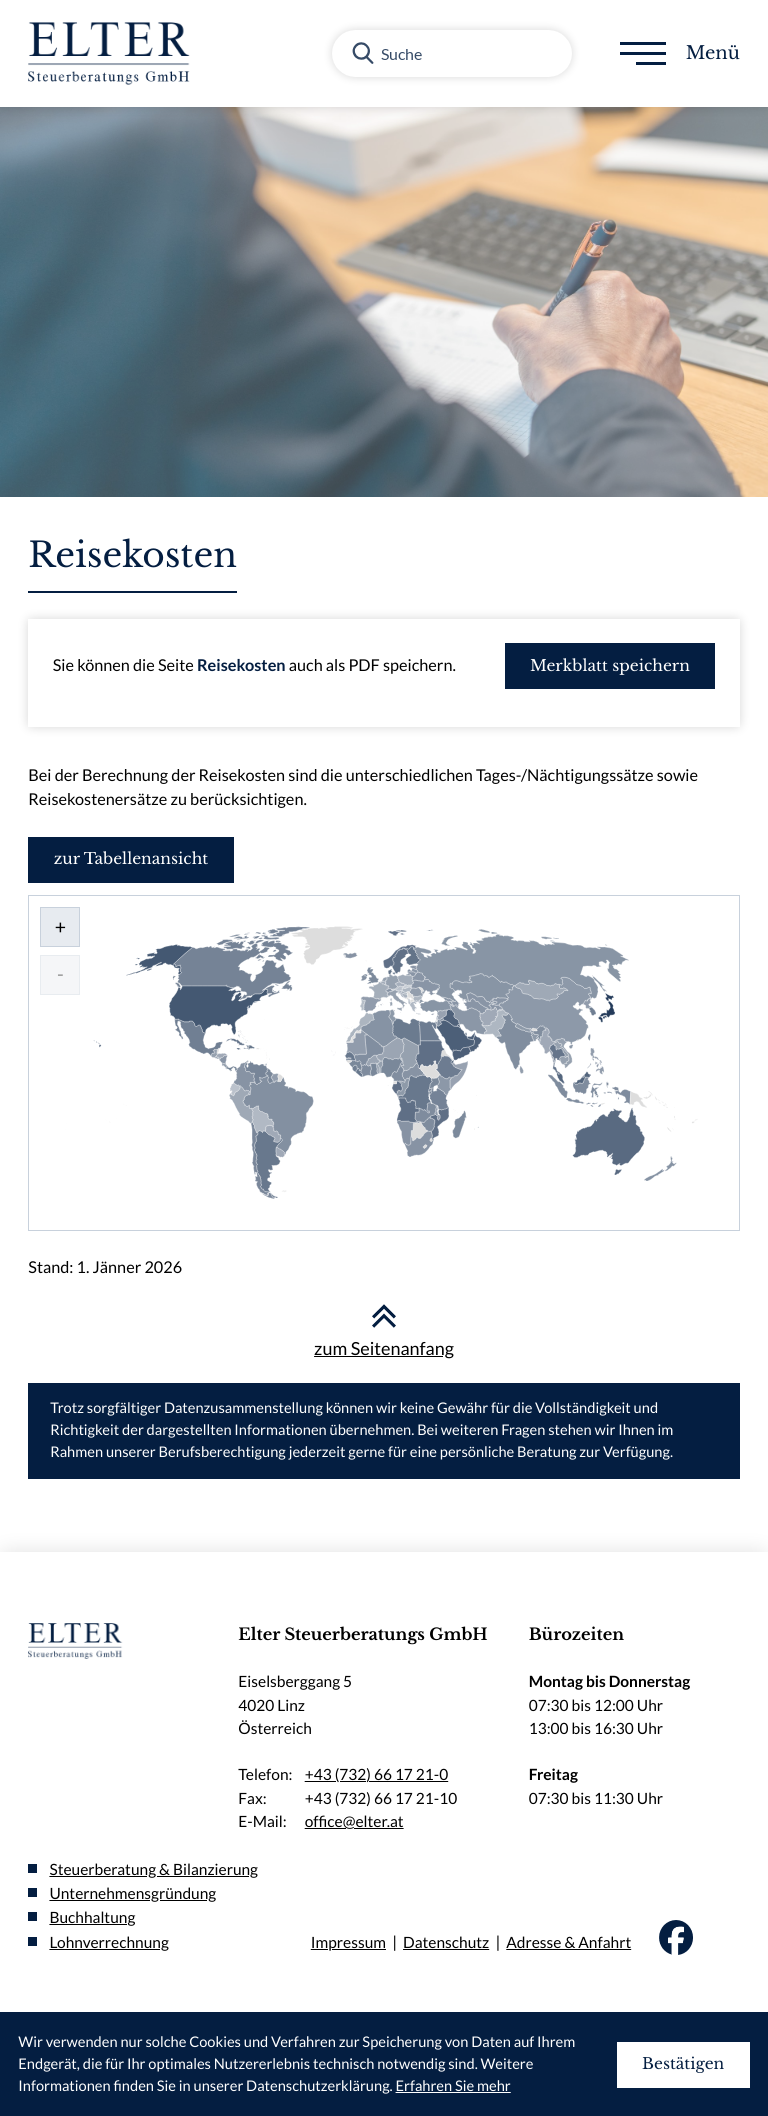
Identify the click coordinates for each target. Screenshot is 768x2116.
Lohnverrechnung (108, 1943)
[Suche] (452, 53)
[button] (610, 666)
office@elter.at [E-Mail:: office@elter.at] (354, 1822)
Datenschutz (446, 1943)
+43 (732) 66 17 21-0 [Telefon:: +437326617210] (377, 1775)
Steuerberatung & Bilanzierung (153, 1870)
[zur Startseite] (114, 53)
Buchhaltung (92, 1918)
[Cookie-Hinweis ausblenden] (683, 2065)
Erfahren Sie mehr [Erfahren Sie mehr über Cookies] (453, 2086)
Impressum (348, 1943)
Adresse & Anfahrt (568, 1943)
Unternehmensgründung (132, 1894)
